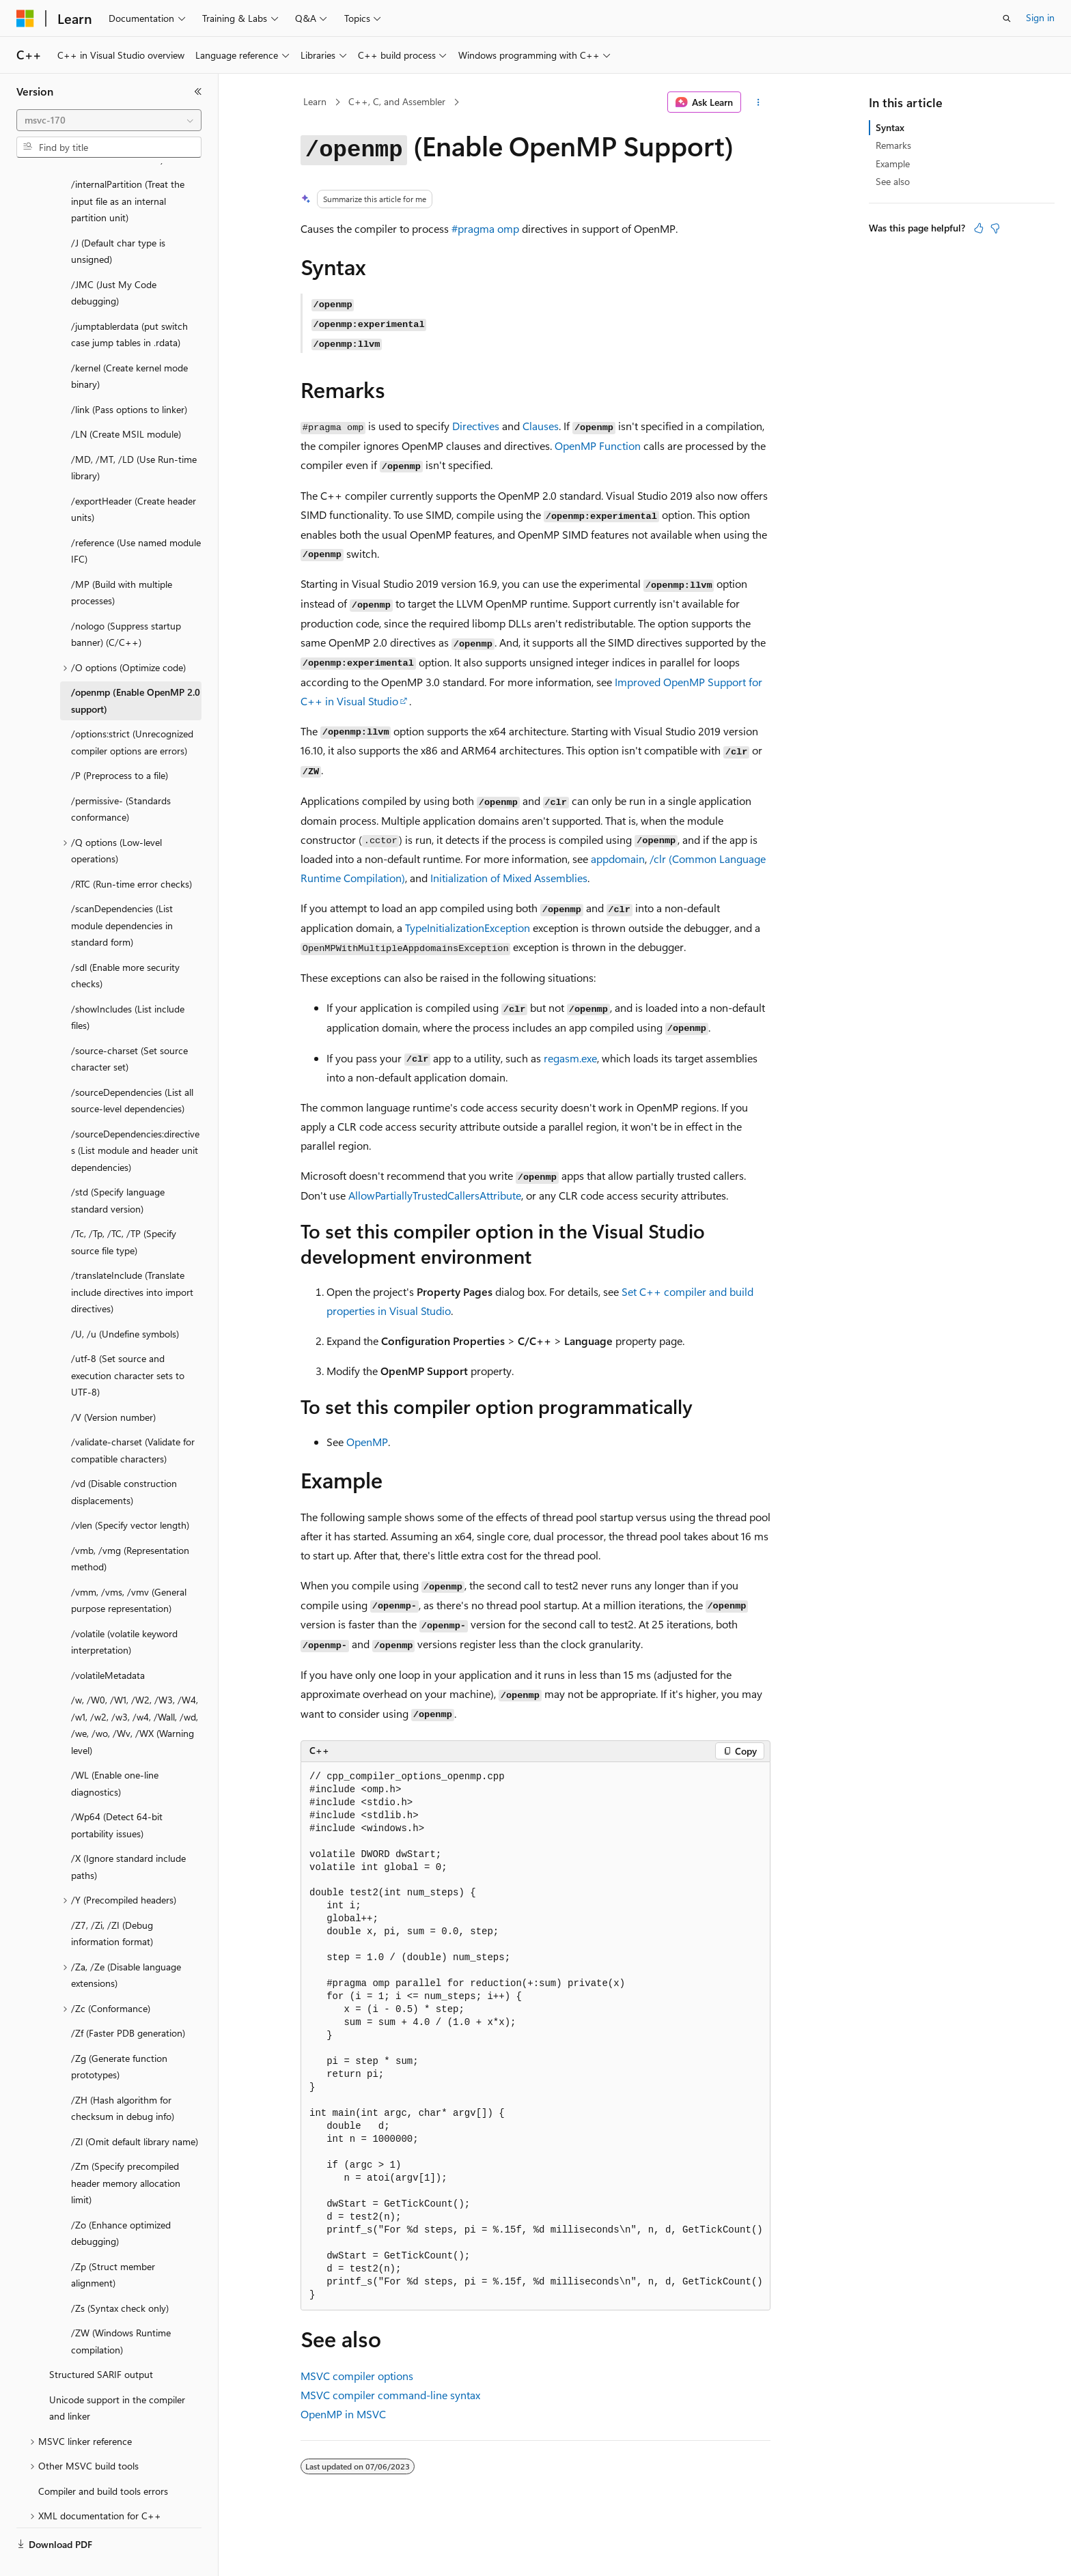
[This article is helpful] (979, 228)
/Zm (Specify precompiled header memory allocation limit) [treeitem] (125, 2150)
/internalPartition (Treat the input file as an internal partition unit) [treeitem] (127, 168)
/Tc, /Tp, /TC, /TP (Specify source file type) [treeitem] (123, 1210)
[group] (535, 2036)
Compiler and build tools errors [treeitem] (103, 2458)
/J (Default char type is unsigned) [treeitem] (118, 219)
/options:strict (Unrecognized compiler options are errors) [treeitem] (132, 710)
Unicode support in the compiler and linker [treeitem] (117, 2376)
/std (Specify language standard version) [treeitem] (118, 1168)
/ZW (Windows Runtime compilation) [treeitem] (121, 2309)
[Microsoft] (25, 18)
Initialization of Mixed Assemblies (508, 878)
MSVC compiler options (357, 2375)
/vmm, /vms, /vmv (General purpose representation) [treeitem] (128, 1568)
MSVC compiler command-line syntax (390, 2395)
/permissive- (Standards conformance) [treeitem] (121, 777)
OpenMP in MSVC (343, 2414)
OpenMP (367, 1441)
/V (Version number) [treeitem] (113, 1384)
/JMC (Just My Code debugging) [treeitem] (113, 261)
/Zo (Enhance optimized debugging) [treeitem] (121, 2201)
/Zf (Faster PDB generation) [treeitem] (128, 2000)
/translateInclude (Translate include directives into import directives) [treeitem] (132, 1259)
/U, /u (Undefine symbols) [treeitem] (125, 1301)
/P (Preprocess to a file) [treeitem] (119, 743)
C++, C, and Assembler (396, 101)
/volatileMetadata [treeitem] (108, 1643)
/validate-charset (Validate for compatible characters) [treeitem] (133, 1418)
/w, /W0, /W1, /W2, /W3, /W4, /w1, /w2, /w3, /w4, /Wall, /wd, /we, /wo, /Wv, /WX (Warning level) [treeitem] (134, 1693)
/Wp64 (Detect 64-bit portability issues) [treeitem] (117, 1793)
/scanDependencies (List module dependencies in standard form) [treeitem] (122, 893)
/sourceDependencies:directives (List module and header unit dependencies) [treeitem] (135, 1118)
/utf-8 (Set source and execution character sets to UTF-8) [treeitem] (127, 1343)
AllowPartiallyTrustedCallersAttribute (434, 1195)
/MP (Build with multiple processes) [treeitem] (121, 561)
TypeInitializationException (467, 927)
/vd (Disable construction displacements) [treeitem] (124, 1460)
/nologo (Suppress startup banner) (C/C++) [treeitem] (126, 602)
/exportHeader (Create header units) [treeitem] (133, 477)
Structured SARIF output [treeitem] (101, 2342)
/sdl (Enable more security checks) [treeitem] (125, 944)
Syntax (890, 127)
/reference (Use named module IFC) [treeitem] (136, 519)
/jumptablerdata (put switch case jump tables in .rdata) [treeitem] (129, 302)
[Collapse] (198, 91)
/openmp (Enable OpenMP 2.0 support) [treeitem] (135, 668)
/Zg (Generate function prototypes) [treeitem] (119, 2035)
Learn (314, 101)
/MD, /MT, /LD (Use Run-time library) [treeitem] (134, 436)
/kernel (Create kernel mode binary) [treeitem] (129, 344)
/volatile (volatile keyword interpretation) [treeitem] (124, 1610)
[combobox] (108, 120)
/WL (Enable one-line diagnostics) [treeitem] (114, 1751)
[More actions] (758, 102)
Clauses (541, 426)
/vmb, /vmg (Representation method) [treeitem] (130, 1527)
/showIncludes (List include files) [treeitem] (127, 985)
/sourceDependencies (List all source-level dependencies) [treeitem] (132, 1068)
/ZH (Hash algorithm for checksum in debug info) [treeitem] (122, 2076)
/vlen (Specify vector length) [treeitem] (130, 1492)
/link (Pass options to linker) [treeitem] (129, 377)
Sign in (1040, 17)
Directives (475, 426)
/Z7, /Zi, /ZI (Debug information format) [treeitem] (112, 1901)
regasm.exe (570, 1058)
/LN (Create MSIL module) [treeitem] (126, 401)
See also (893, 181)
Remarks (893, 145)
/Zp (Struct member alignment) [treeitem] (113, 2243)
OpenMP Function (598, 445)
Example (893, 163)
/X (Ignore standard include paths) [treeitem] (128, 1835)
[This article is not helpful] (995, 228)
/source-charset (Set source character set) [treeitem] (129, 1027)
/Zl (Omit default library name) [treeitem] (134, 2109)
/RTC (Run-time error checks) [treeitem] (131, 851)
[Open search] (1006, 18)
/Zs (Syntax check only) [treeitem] (120, 2275)
